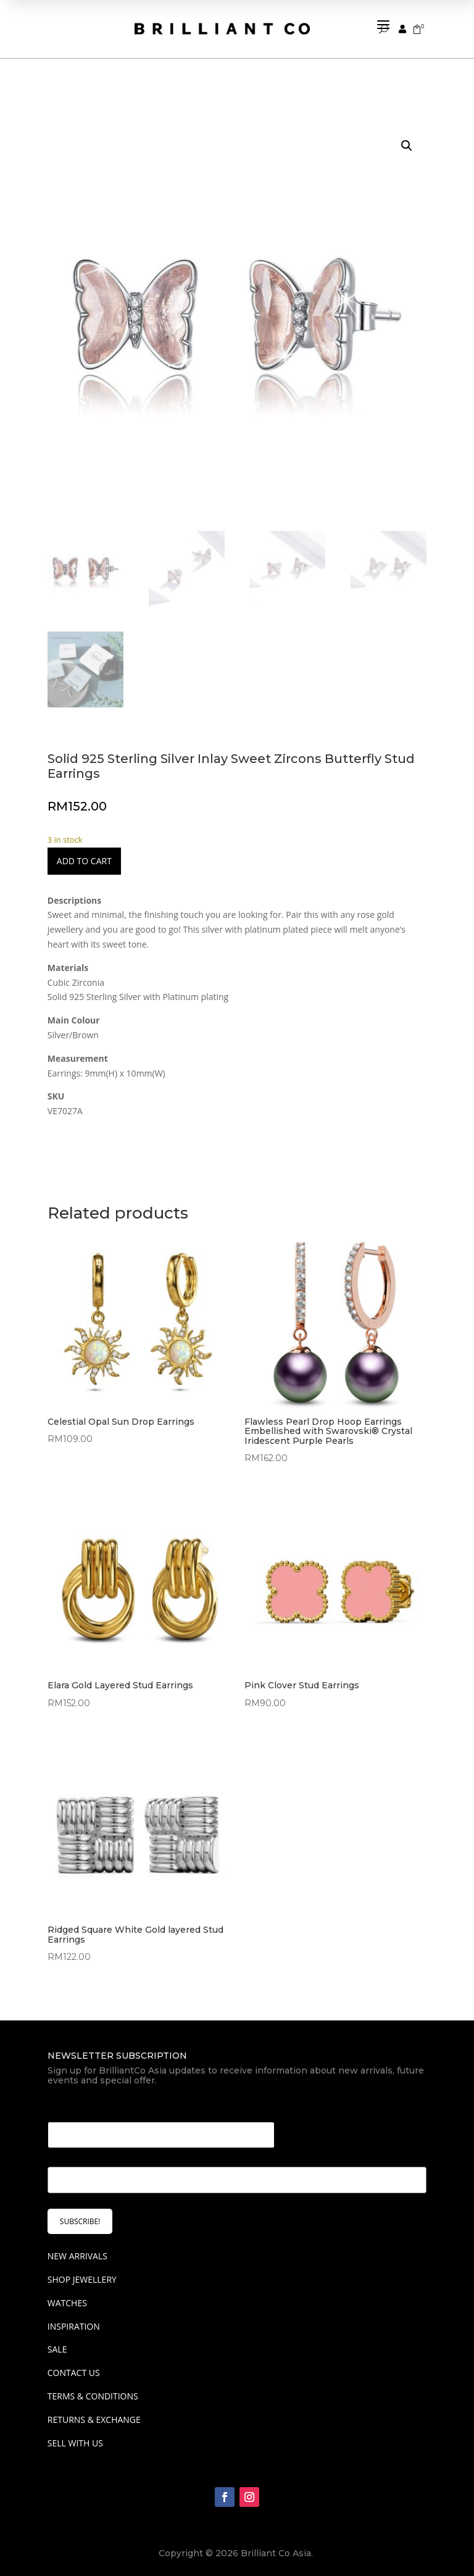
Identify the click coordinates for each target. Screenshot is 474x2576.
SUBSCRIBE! (80, 2214)
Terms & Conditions (93, 2390)
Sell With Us (75, 2436)
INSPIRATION (74, 2319)
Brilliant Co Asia (276, 2547)
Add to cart (84, 855)
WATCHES (67, 2296)
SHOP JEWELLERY (82, 2273)
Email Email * (80, 2100)
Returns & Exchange (94, 2413)
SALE (57, 2343)
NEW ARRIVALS (77, 2250)
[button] (407, 139)
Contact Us (74, 2366)
